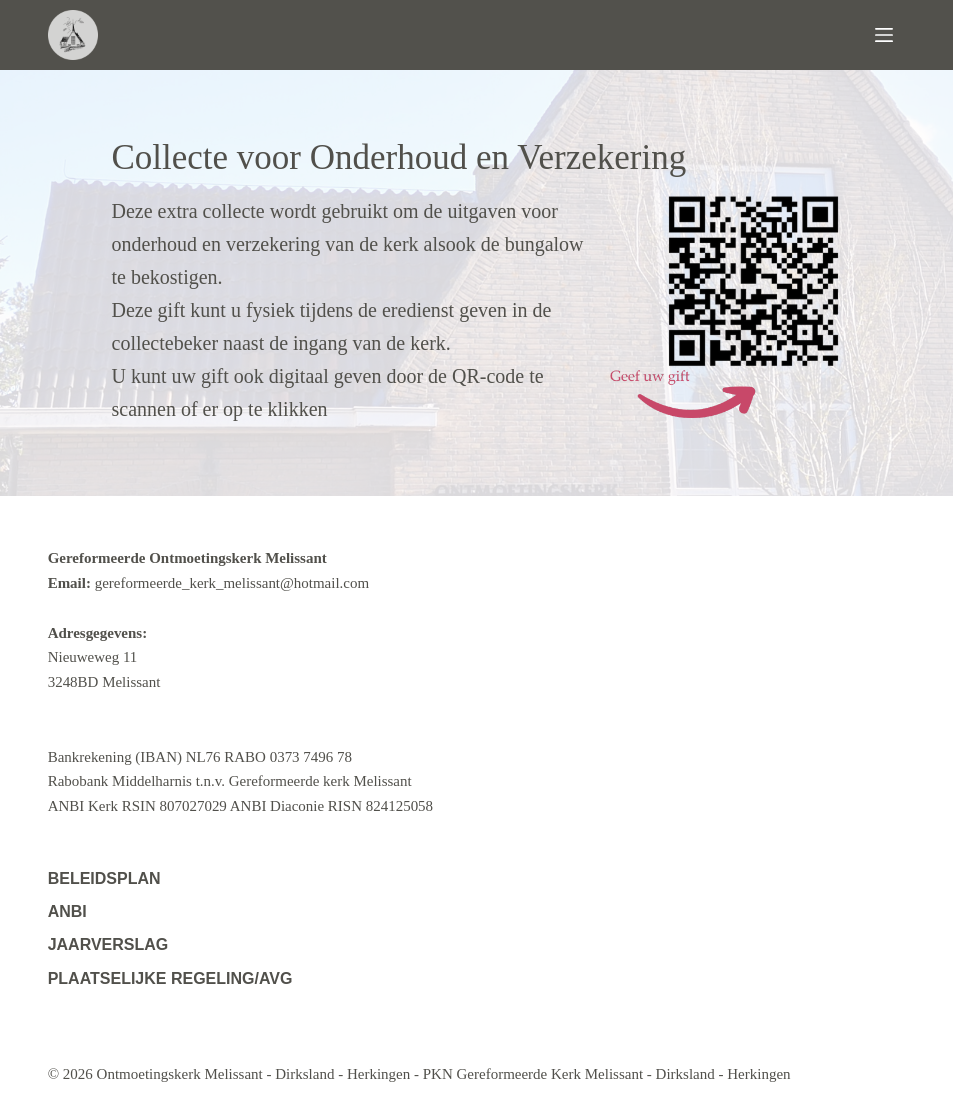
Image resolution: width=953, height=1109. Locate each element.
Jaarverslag (108, 944)
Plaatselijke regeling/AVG (170, 978)
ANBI (67, 911)
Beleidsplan (104, 878)
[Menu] (890, 35)
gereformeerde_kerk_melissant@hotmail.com (232, 583)
